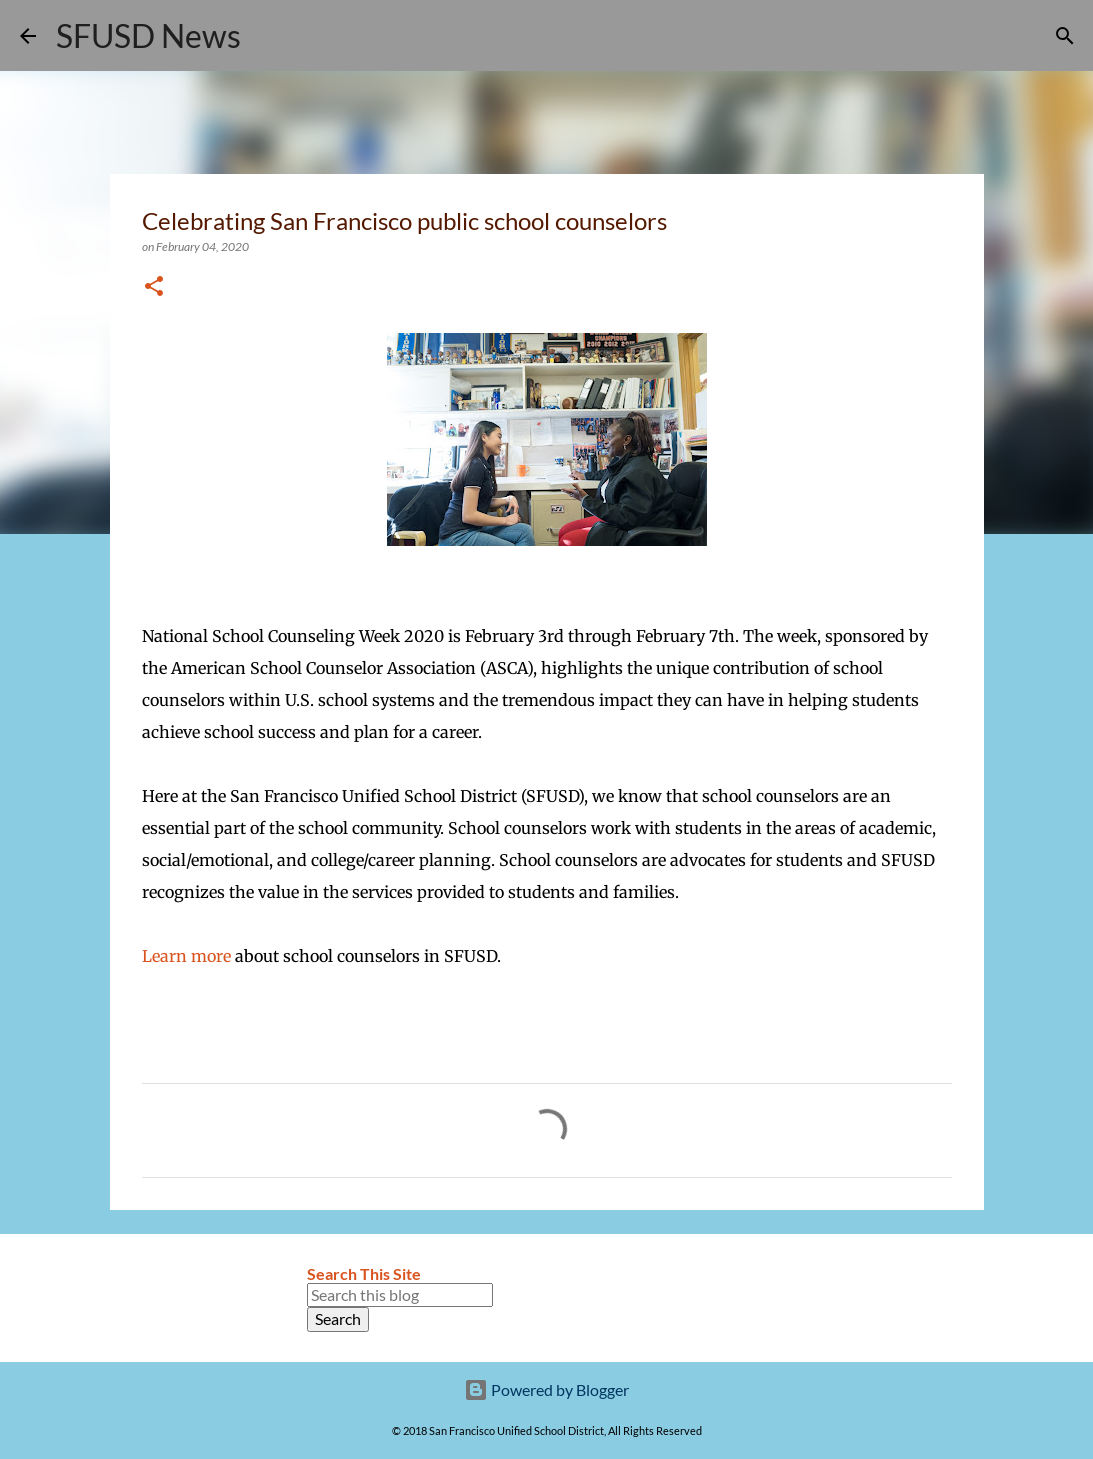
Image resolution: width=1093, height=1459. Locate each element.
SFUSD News (148, 35)
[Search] (269, 36)
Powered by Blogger (546, 1389)
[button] (154, 287)
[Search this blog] (400, 1295)
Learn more (186, 956)
